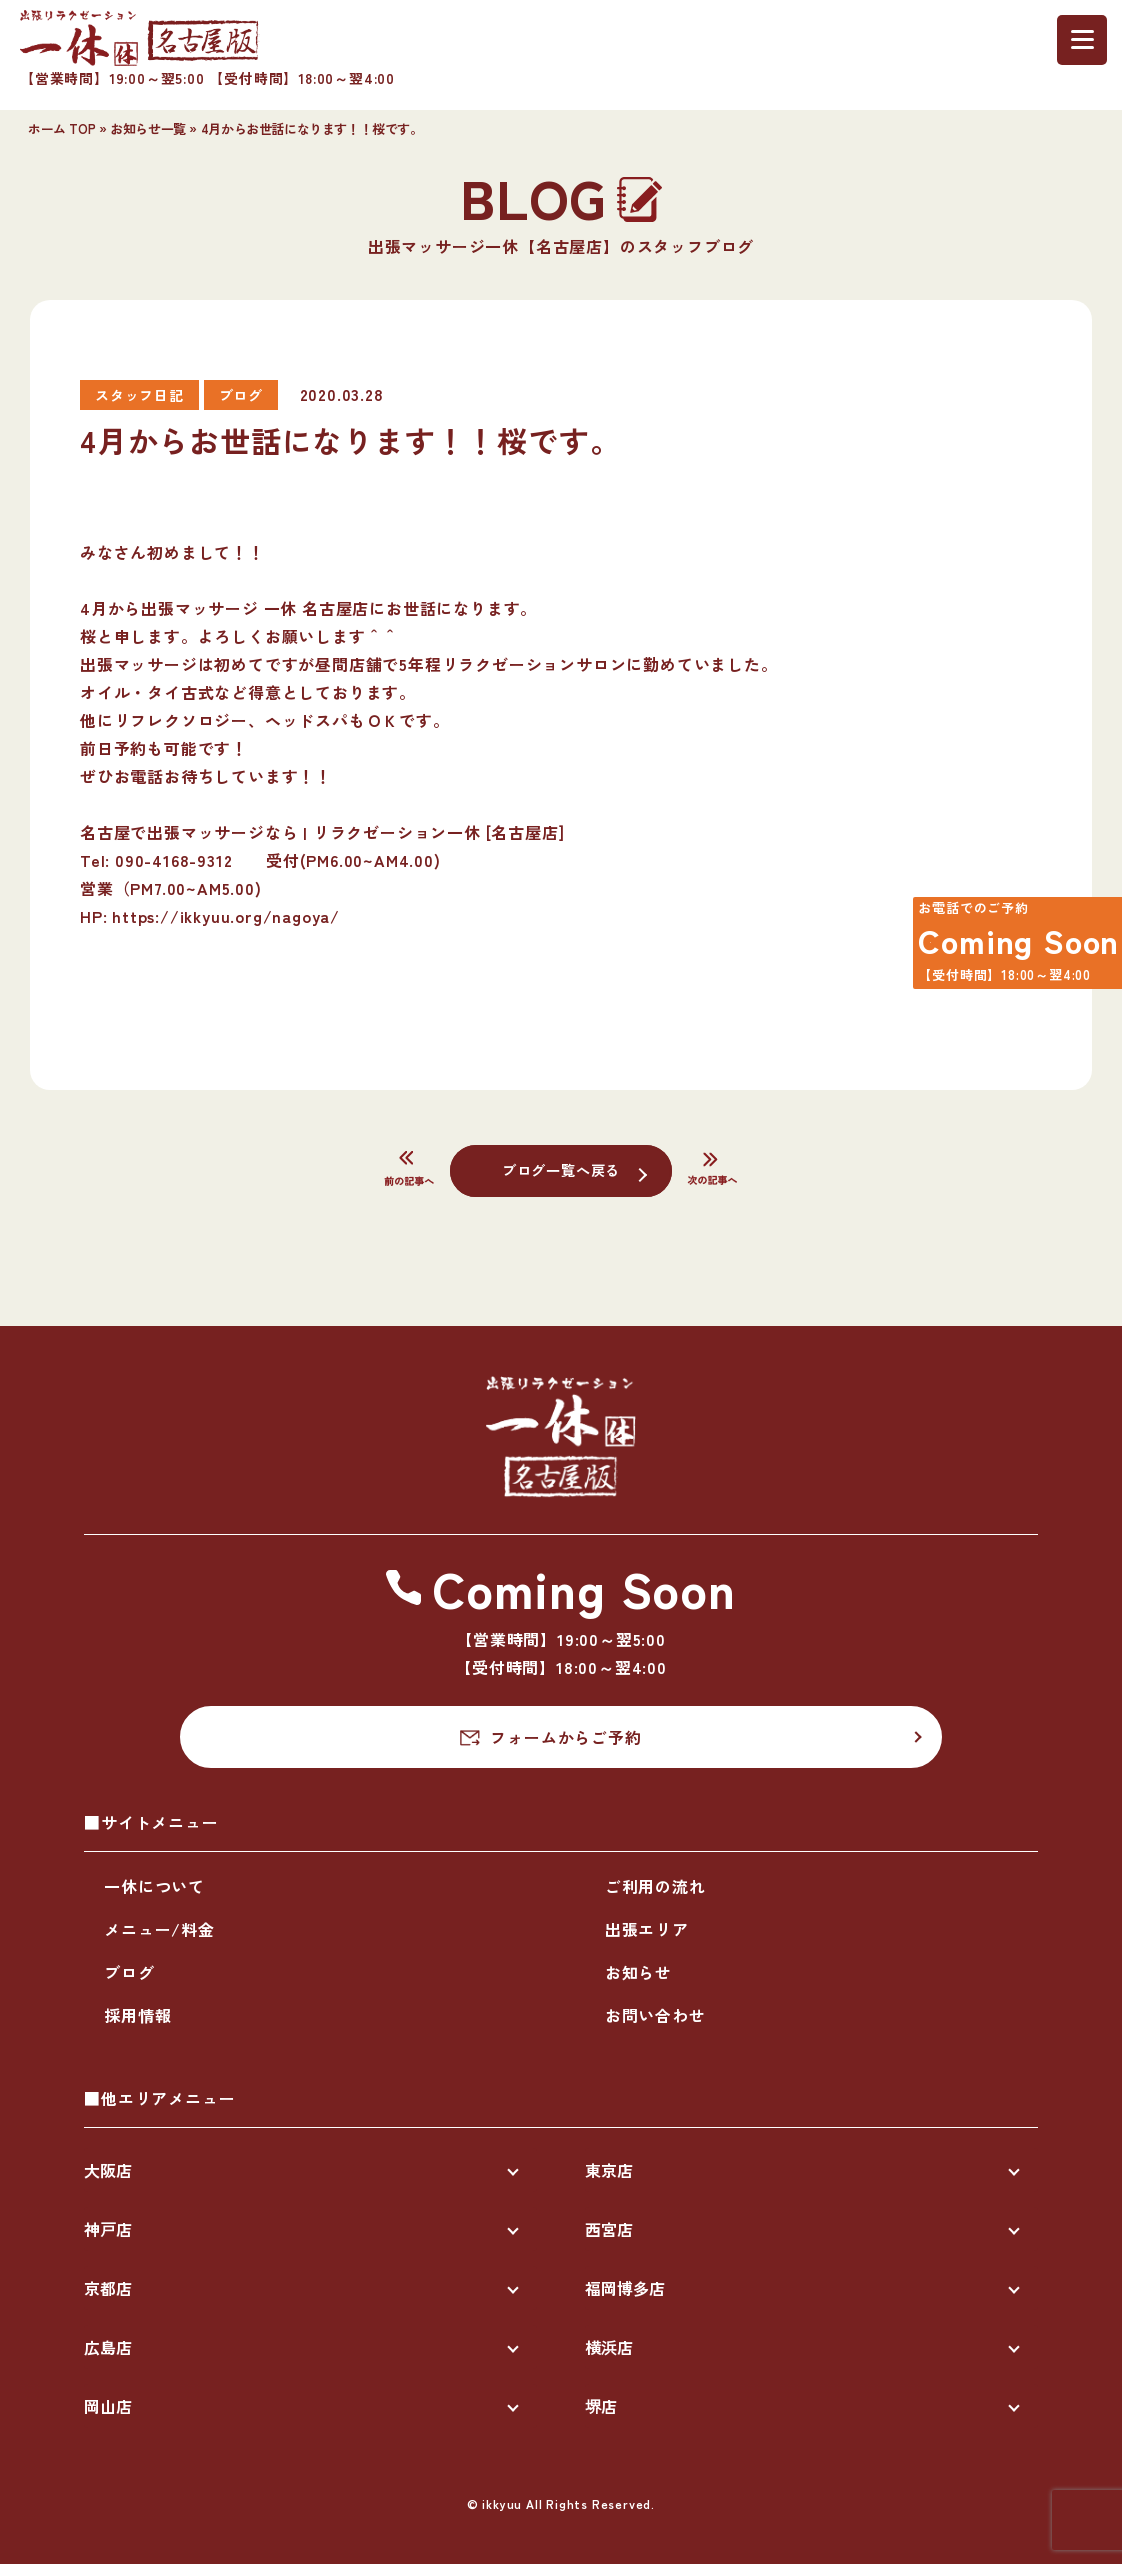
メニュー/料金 (159, 1929)
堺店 (601, 2406)
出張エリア (647, 1929)
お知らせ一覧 (148, 128)
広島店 (108, 2347)
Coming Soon (1004, 949)
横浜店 (609, 2347)
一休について (154, 1886)
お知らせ (638, 1972)
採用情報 (137, 2015)
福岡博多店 (625, 2288)
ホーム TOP (61, 128)
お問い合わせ (655, 2015)
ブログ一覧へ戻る (561, 1169)
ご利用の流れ (655, 1886)
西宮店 (609, 2229)
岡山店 (108, 2406)
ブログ (129, 1972)
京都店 (108, 2288)
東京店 (609, 2170)
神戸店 (108, 2229)
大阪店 (108, 2170)
